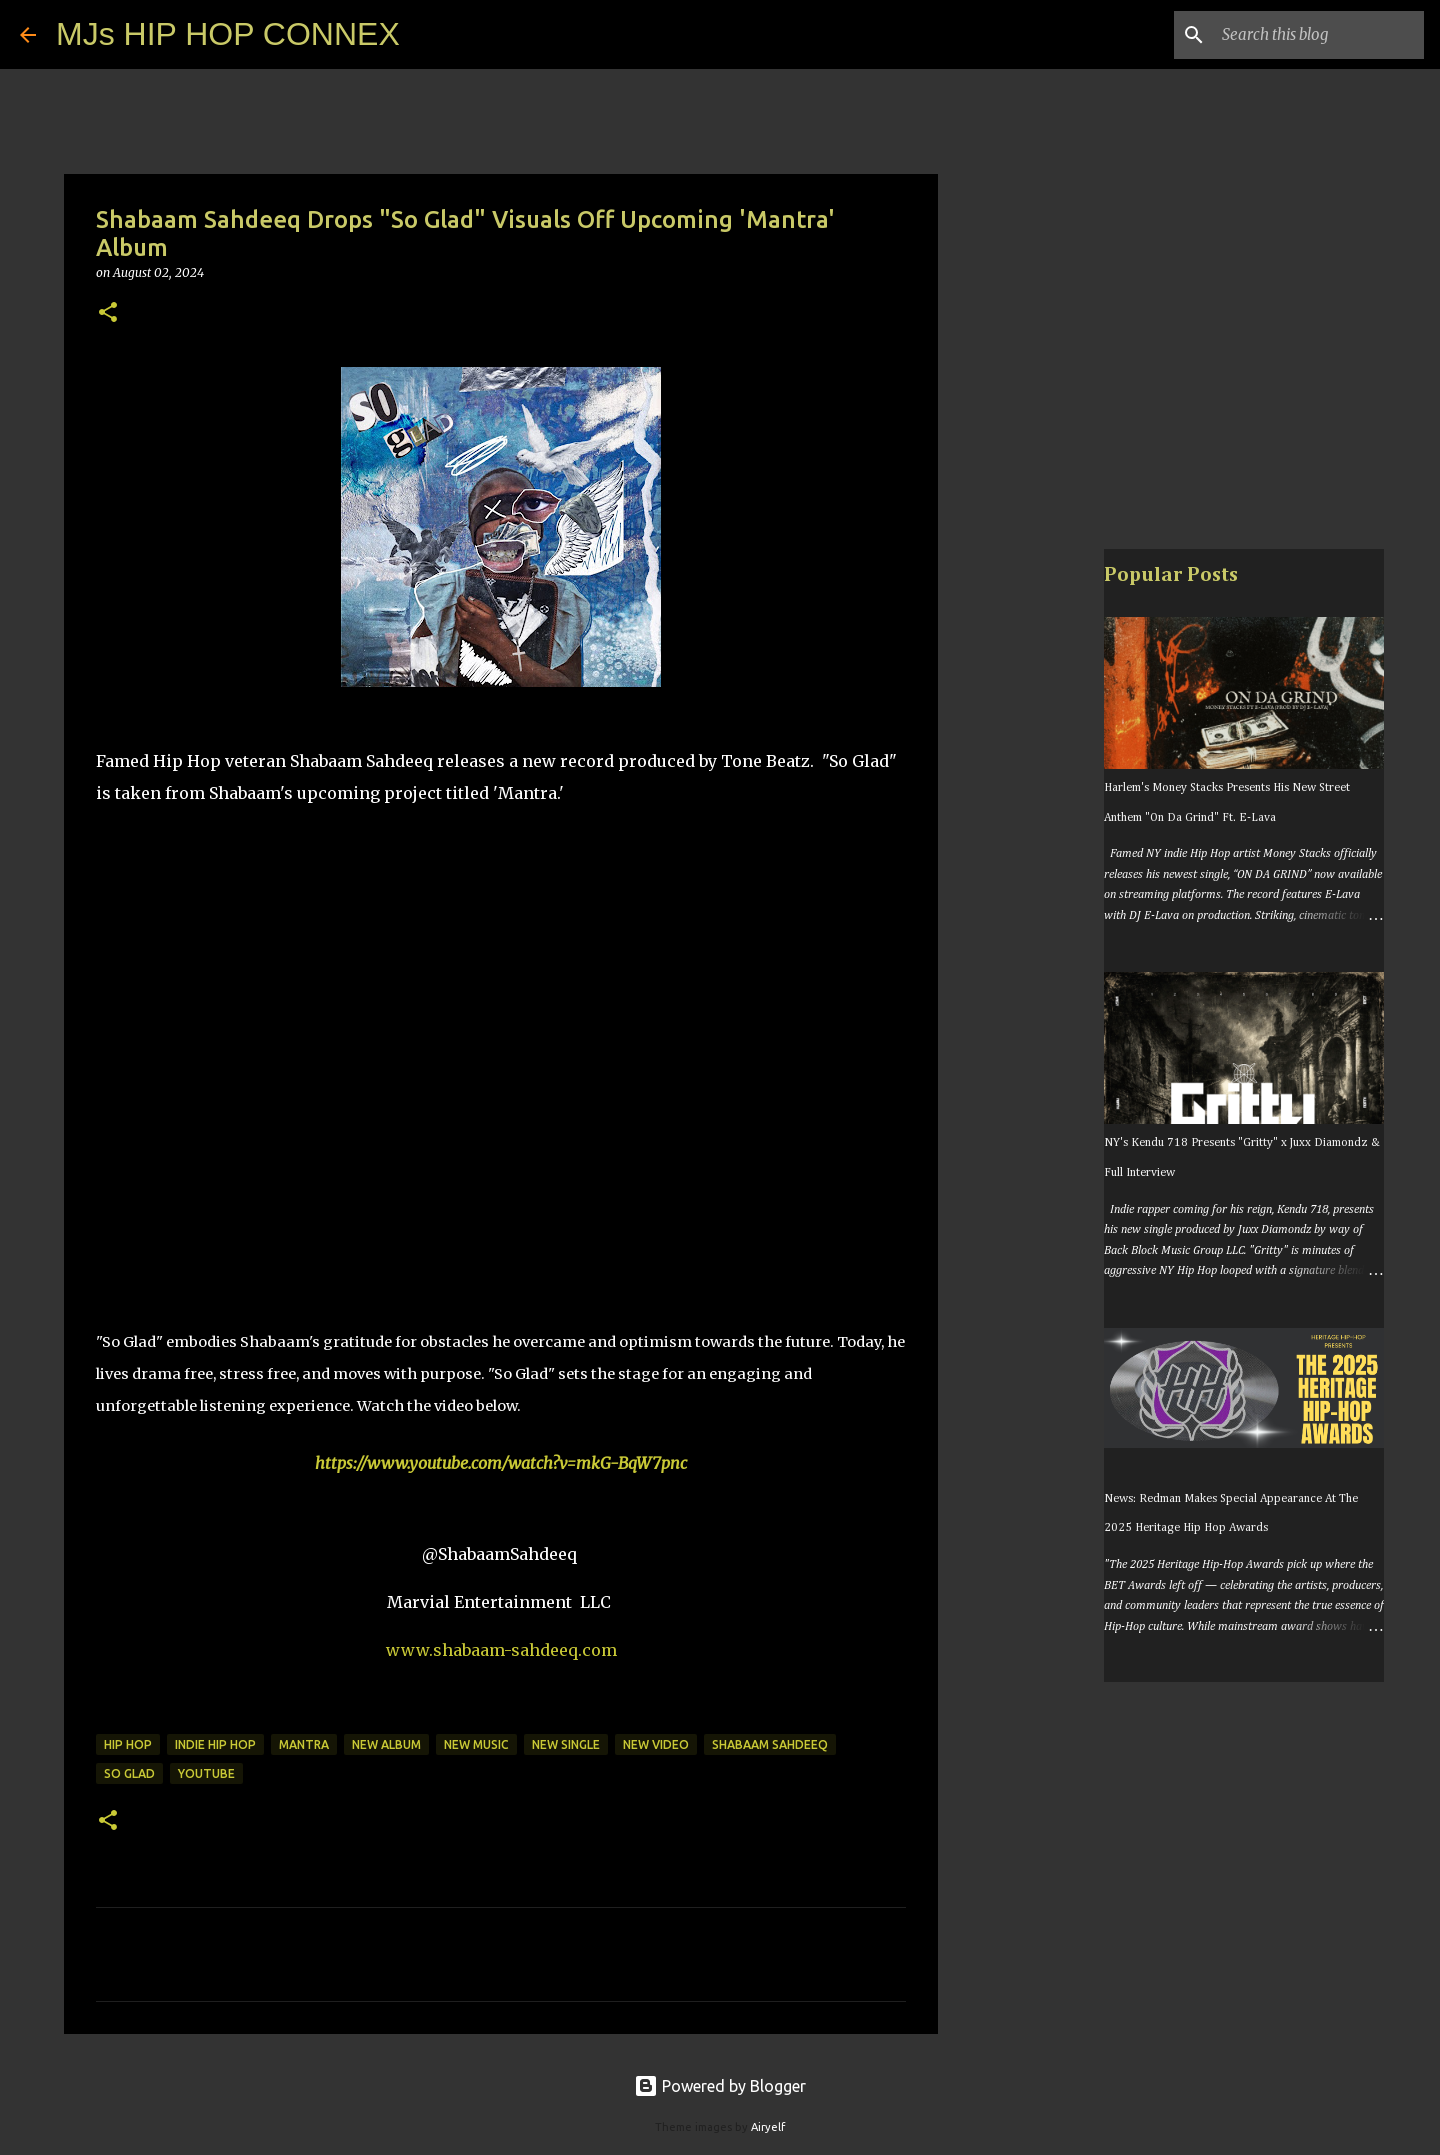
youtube (206, 1773)
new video (656, 1744)
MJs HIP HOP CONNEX (228, 34)
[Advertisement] (1040, 864)
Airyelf (768, 2127)
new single (566, 1744)
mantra (304, 1744)
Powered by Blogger (720, 2086)
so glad (129, 1773)
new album (386, 1744)
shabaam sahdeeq (770, 1744)
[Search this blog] (1319, 35)
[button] (108, 313)
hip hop (128, 1744)
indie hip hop (215, 1744)
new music (476, 1744)
